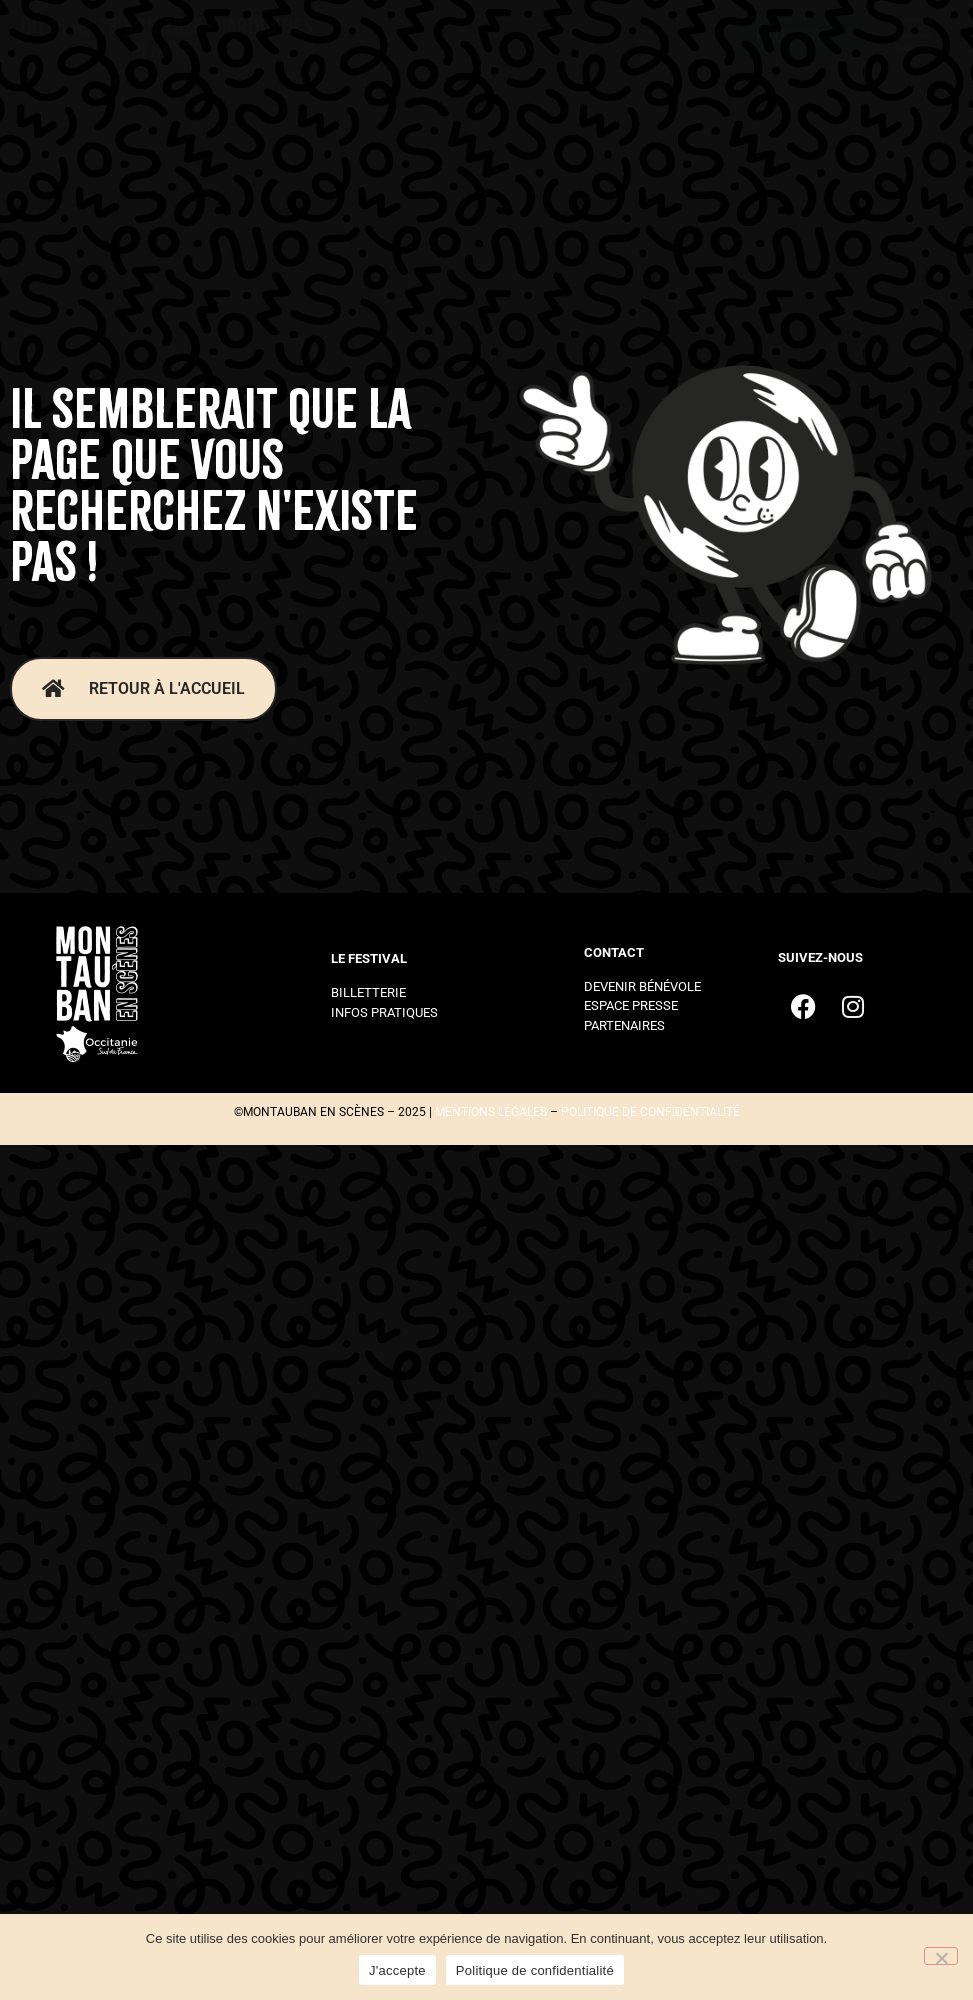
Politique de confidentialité (535, 1970)
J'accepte (397, 1970)
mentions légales (491, 1112)
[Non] (941, 1956)
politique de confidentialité (650, 1112)
